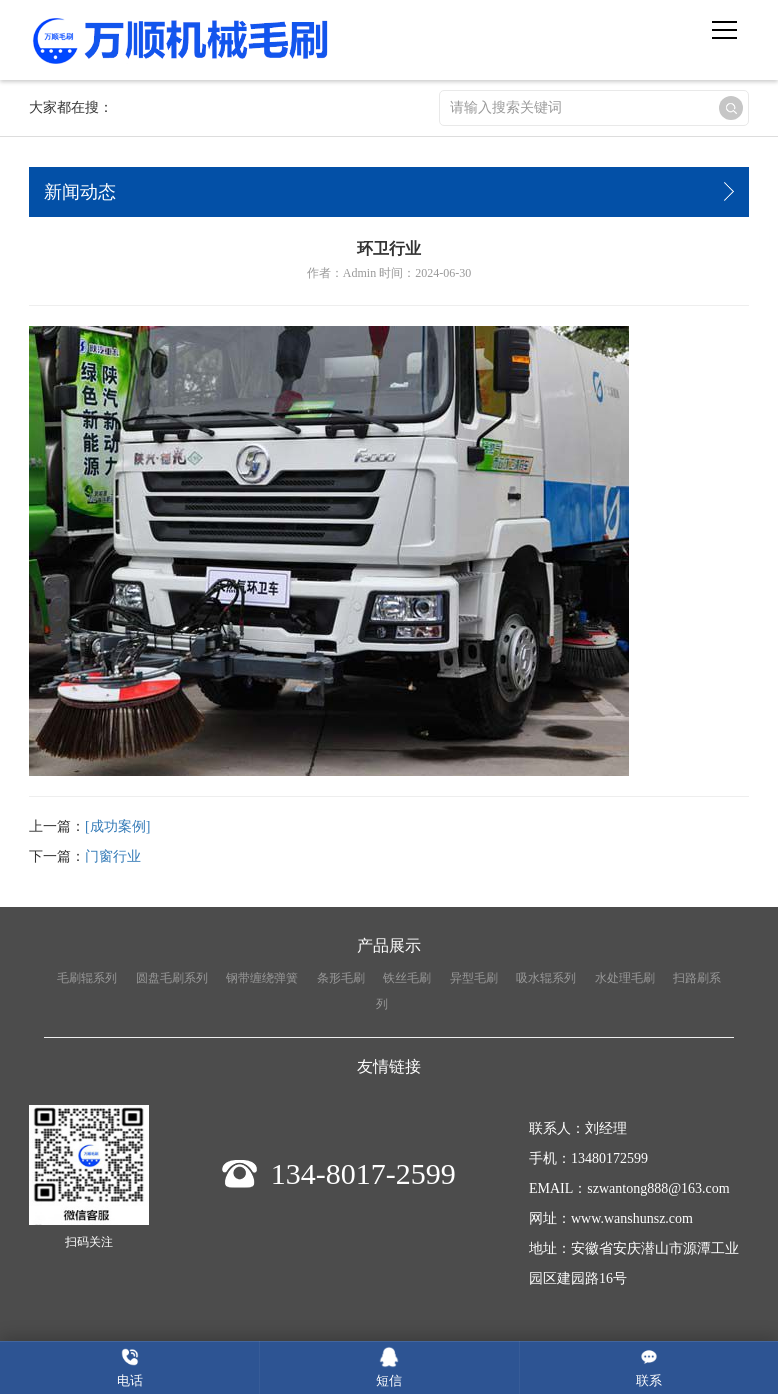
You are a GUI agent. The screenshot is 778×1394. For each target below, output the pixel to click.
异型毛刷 (474, 978)
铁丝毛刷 (407, 978)
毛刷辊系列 (87, 978)
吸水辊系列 (546, 978)
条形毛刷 (341, 978)
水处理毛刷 (625, 978)
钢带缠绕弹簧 (262, 978)
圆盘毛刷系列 (172, 978)
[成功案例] (117, 826)
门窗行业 (113, 856)
